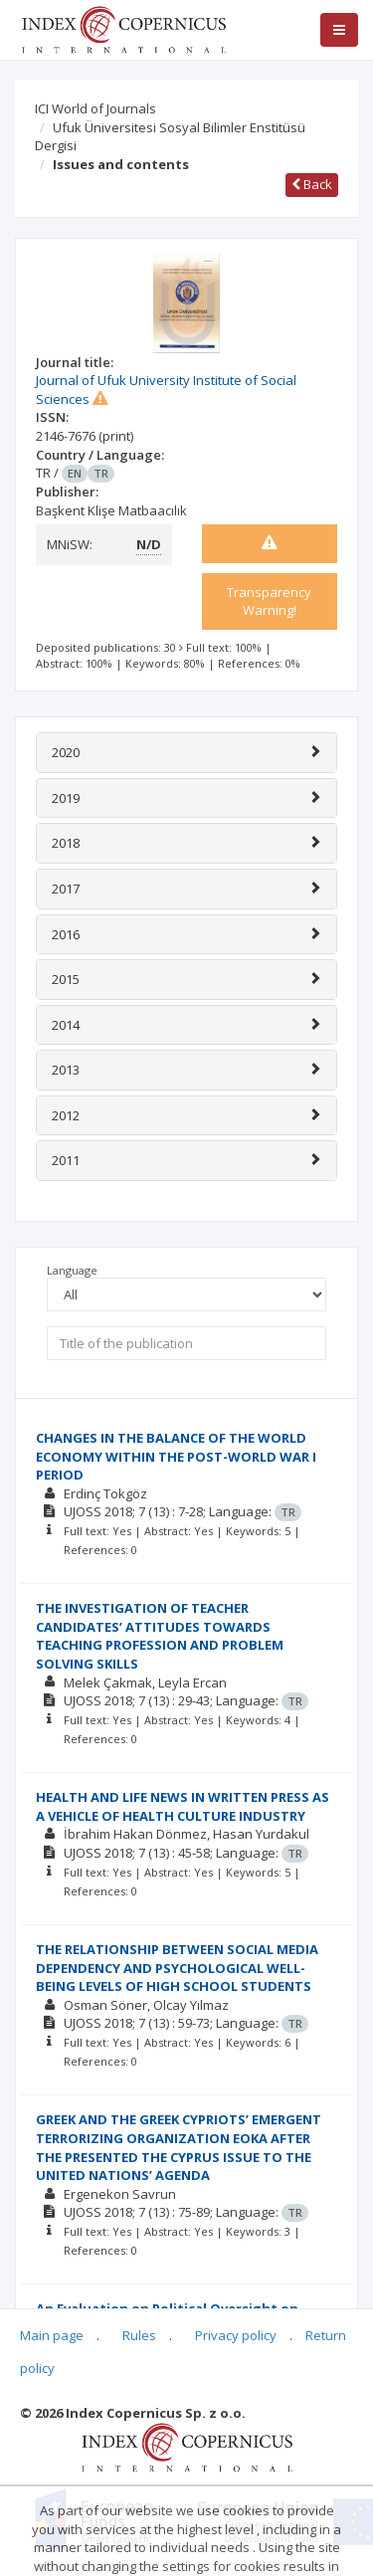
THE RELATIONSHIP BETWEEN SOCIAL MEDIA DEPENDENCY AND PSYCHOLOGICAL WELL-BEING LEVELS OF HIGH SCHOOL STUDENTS (177, 1967)
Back (311, 184)
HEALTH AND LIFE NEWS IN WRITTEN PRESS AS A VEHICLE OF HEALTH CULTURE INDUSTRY (182, 1806)
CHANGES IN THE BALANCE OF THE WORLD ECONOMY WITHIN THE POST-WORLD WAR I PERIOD (176, 1456)
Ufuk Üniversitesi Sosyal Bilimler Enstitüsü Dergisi (170, 136)
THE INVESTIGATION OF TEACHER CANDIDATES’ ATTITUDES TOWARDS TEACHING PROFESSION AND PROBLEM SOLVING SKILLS (159, 1636)
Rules (139, 2335)
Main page (52, 2335)
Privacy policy (236, 2335)
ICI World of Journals (95, 108)
